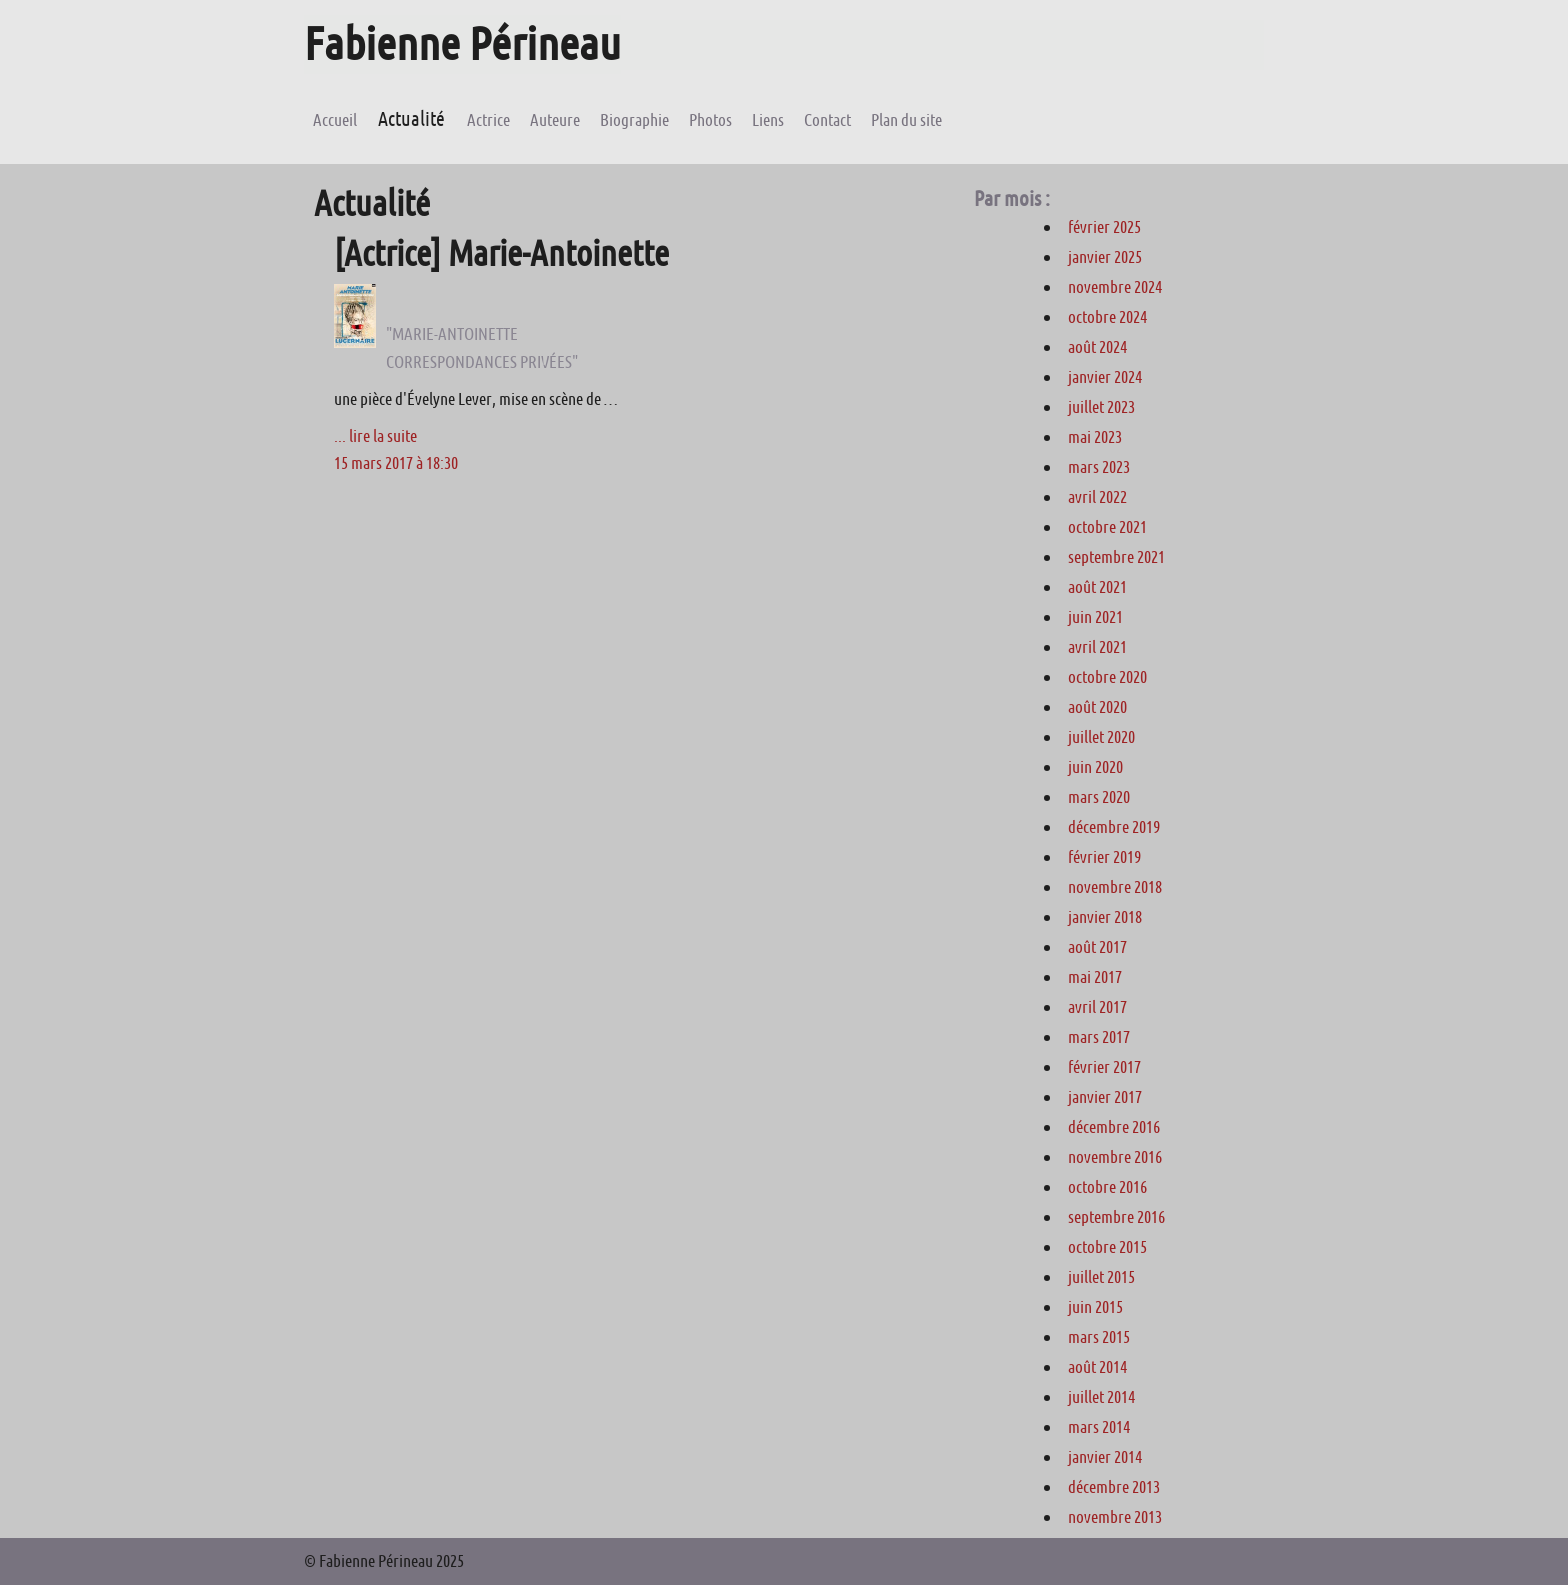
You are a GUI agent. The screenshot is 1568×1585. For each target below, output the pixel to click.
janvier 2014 (1105, 1457)
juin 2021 (1095, 617)
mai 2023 (1095, 437)
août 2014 (1097, 1367)
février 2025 (1104, 227)
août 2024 (1097, 347)
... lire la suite (375, 436)
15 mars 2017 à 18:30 (396, 463)
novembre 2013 (1115, 1517)
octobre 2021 (1107, 527)
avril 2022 (1097, 497)
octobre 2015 (1107, 1247)
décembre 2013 (1114, 1487)
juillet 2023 (1101, 407)
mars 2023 (1099, 467)
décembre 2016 (1114, 1127)
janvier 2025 (1105, 257)
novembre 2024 (1115, 287)
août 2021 (1097, 587)
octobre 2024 (1107, 317)
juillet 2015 (1101, 1277)
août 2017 (1097, 947)
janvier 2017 (1105, 1097)
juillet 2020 (1101, 737)
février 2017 (1104, 1067)
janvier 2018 (1105, 917)
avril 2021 (1097, 647)
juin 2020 (1095, 767)
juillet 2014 (1101, 1397)
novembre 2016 (1115, 1157)
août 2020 (1097, 707)
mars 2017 (1099, 1037)
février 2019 (1104, 857)
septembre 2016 (1116, 1217)
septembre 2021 (1116, 557)
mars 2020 (1099, 797)
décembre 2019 (1114, 827)
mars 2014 (1099, 1427)
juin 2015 (1095, 1307)
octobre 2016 (1107, 1187)
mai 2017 (1095, 977)
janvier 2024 (1105, 377)
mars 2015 (1099, 1337)
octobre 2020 (1107, 677)
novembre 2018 (1115, 887)
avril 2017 (1097, 1007)
